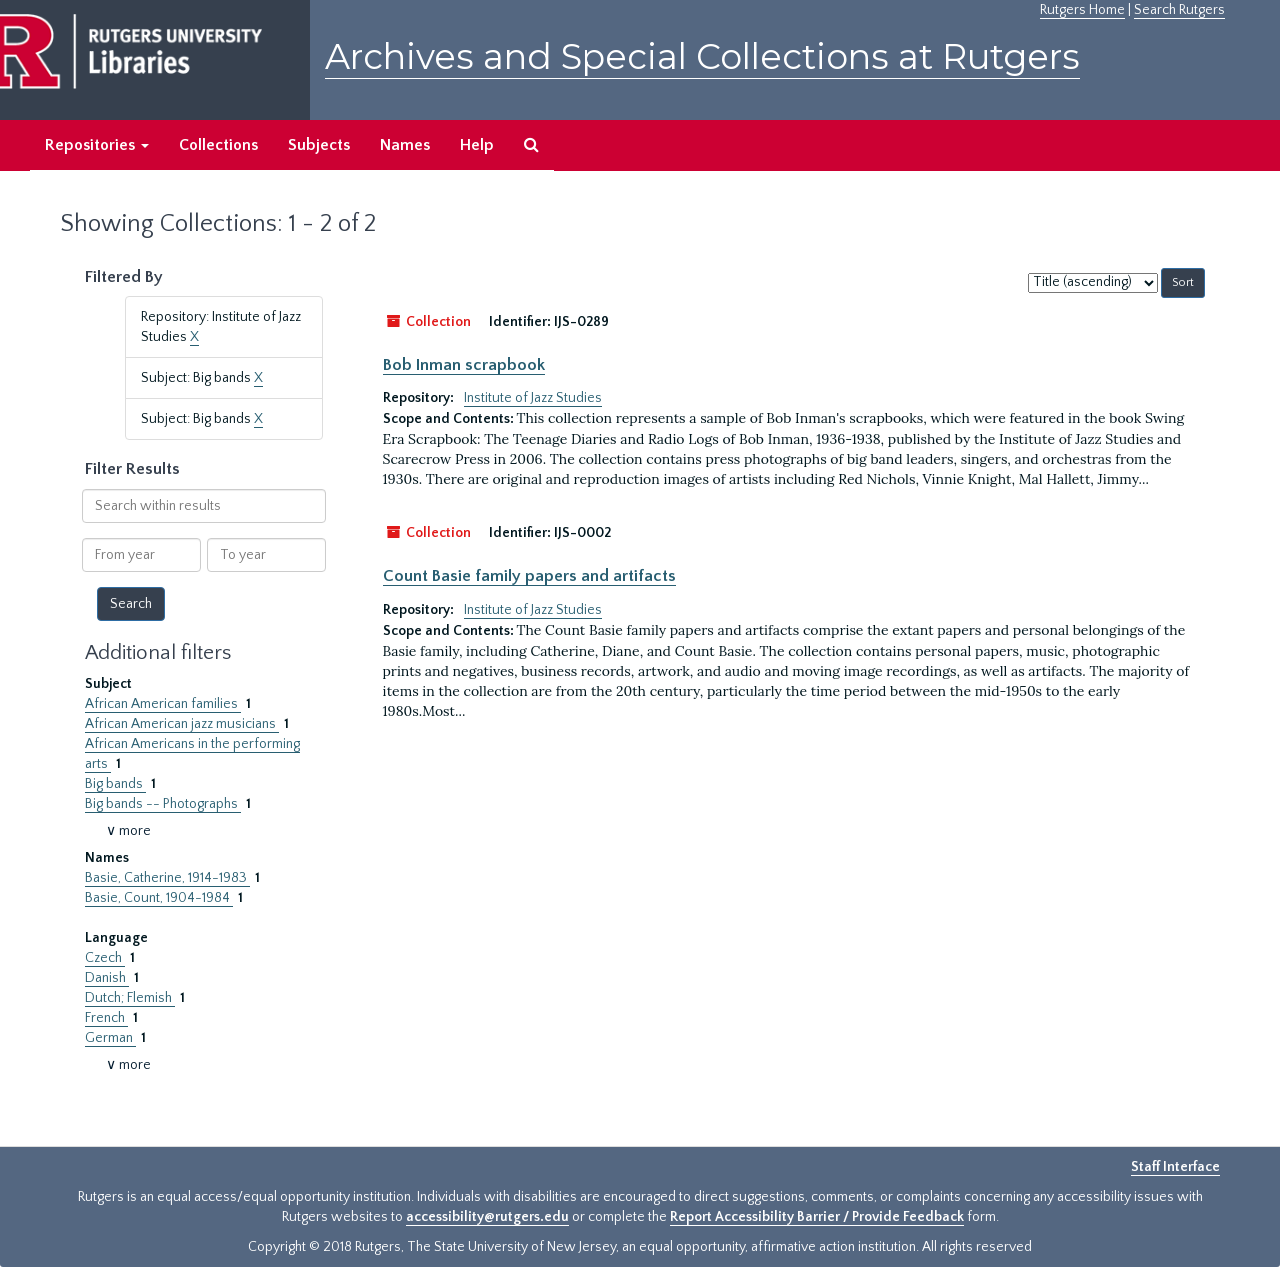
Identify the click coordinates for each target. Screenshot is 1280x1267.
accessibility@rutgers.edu (487, 1217)
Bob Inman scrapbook (464, 365)
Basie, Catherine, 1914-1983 (167, 878)
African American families (163, 704)
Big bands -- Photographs (163, 804)
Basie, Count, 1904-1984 (159, 898)
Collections (218, 145)
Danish (107, 978)
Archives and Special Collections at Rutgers (702, 56)
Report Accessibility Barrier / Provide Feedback (817, 1217)
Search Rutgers (1179, 10)
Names (405, 145)
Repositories (97, 145)
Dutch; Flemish (130, 998)
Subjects (319, 145)
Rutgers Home (1082, 10)
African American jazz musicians (182, 724)
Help (477, 145)
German (110, 1038)
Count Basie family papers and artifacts (529, 576)
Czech (105, 958)
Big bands (115, 784)
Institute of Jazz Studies (533, 398)
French (106, 1018)
